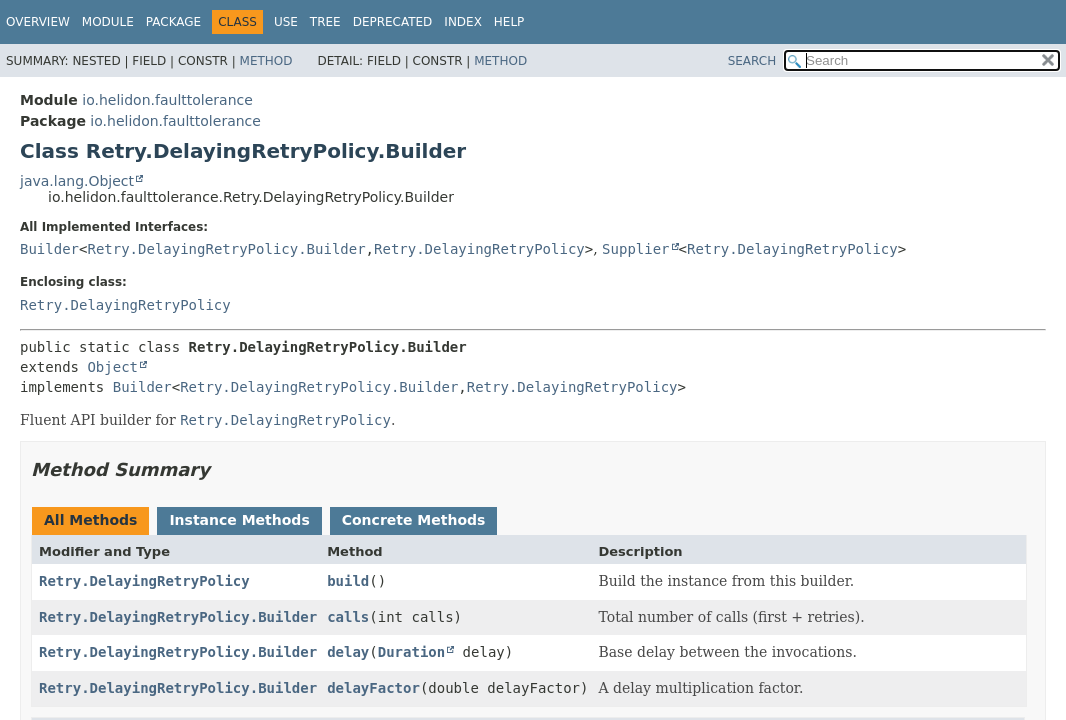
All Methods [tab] (90, 520)
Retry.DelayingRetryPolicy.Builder (226, 249)
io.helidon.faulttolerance (167, 100)
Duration (411, 652)
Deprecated (393, 22)
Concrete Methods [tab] (414, 520)
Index (463, 22)
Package (173, 22)
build (348, 581)
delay (348, 652)
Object (112, 367)
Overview (38, 22)
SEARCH (752, 61)
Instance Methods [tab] (239, 520)
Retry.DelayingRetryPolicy (479, 249)
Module (108, 22)
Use (286, 22)
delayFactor (373, 688)
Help (509, 22)
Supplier (635, 249)
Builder (49, 249)
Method (266, 61)
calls (348, 617)
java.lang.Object (77, 181)
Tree (325, 22)
